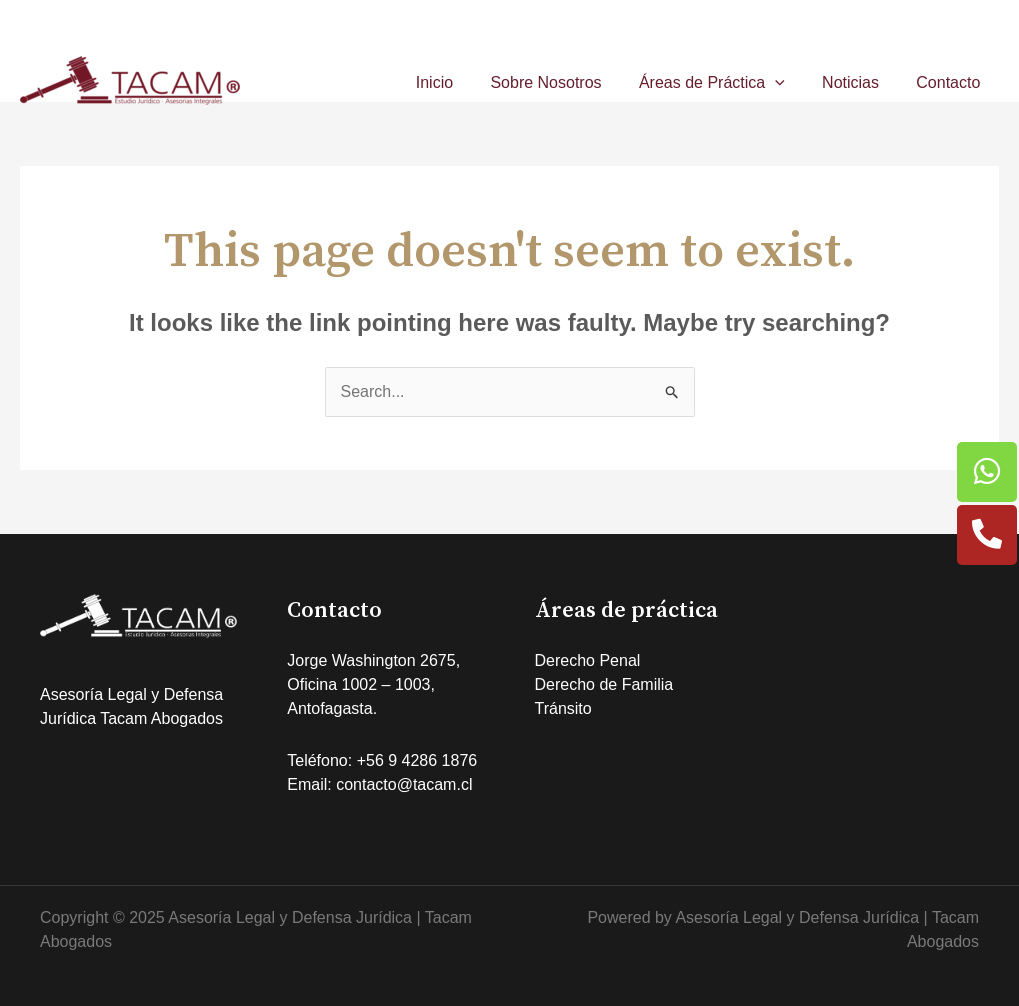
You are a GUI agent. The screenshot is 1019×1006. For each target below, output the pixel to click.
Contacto (951, 82)
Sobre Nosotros (564, 82)
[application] (788, 82)
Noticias (858, 82)
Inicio (458, 82)
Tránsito (563, 708)
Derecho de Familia (604, 684)
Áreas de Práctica (725, 82)
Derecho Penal (588, 660)
